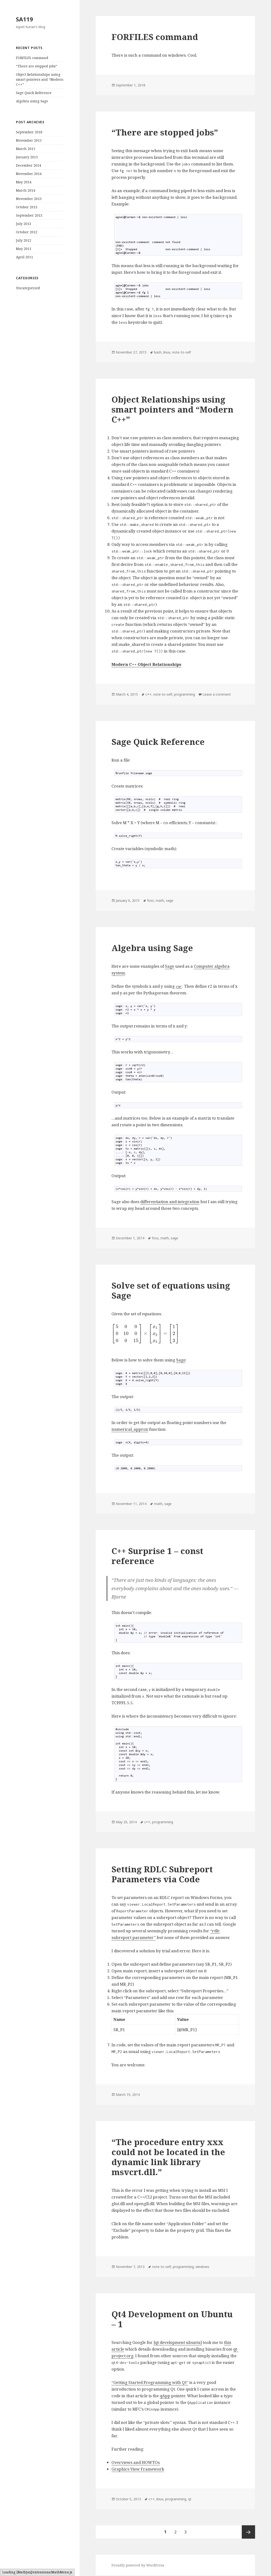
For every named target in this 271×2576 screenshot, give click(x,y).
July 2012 (23, 240)
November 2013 (29, 198)
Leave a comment (217, 694)
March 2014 (25, 190)
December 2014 (28, 165)
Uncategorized (28, 288)
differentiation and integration (169, 1201)
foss (150, 900)
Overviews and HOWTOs (135, 2462)
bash (157, 352)
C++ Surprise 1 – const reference (157, 1555)
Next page (248, 2532)
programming (184, 694)
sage (169, 900)
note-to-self (181, 352)
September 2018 (29, 132)
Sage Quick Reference (34, 92)
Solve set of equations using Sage (170, 1290)
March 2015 (25, 148)
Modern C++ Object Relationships (146, 664)
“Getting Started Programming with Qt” (149, 2382)
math (160, 900)
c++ (148, 694)
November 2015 (29, 140)
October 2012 (26, 232)
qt (189, 2499)
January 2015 (27, 157)
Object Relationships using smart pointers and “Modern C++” (39, 79)
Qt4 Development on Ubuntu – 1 (172, 2319)
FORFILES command (32, 57)
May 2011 (23, 248)
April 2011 (24, 257)
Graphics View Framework (137, 2469)
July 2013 (23, 223)
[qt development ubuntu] (178, 2342)
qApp (165, 2395)
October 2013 (26, 207)
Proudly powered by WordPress (137, 2565)
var (179, 986)
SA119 (24, 19)
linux (166, 352)
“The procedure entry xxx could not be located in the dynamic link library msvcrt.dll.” (168, 2156)
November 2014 (29, 173)
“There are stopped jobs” (36, 66)
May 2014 (23, 182)
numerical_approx (129, 1429)
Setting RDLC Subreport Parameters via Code (162, 1874)
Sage (169, 966)
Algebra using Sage (32, 101)
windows (202, 2266)
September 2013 (29, 215)
